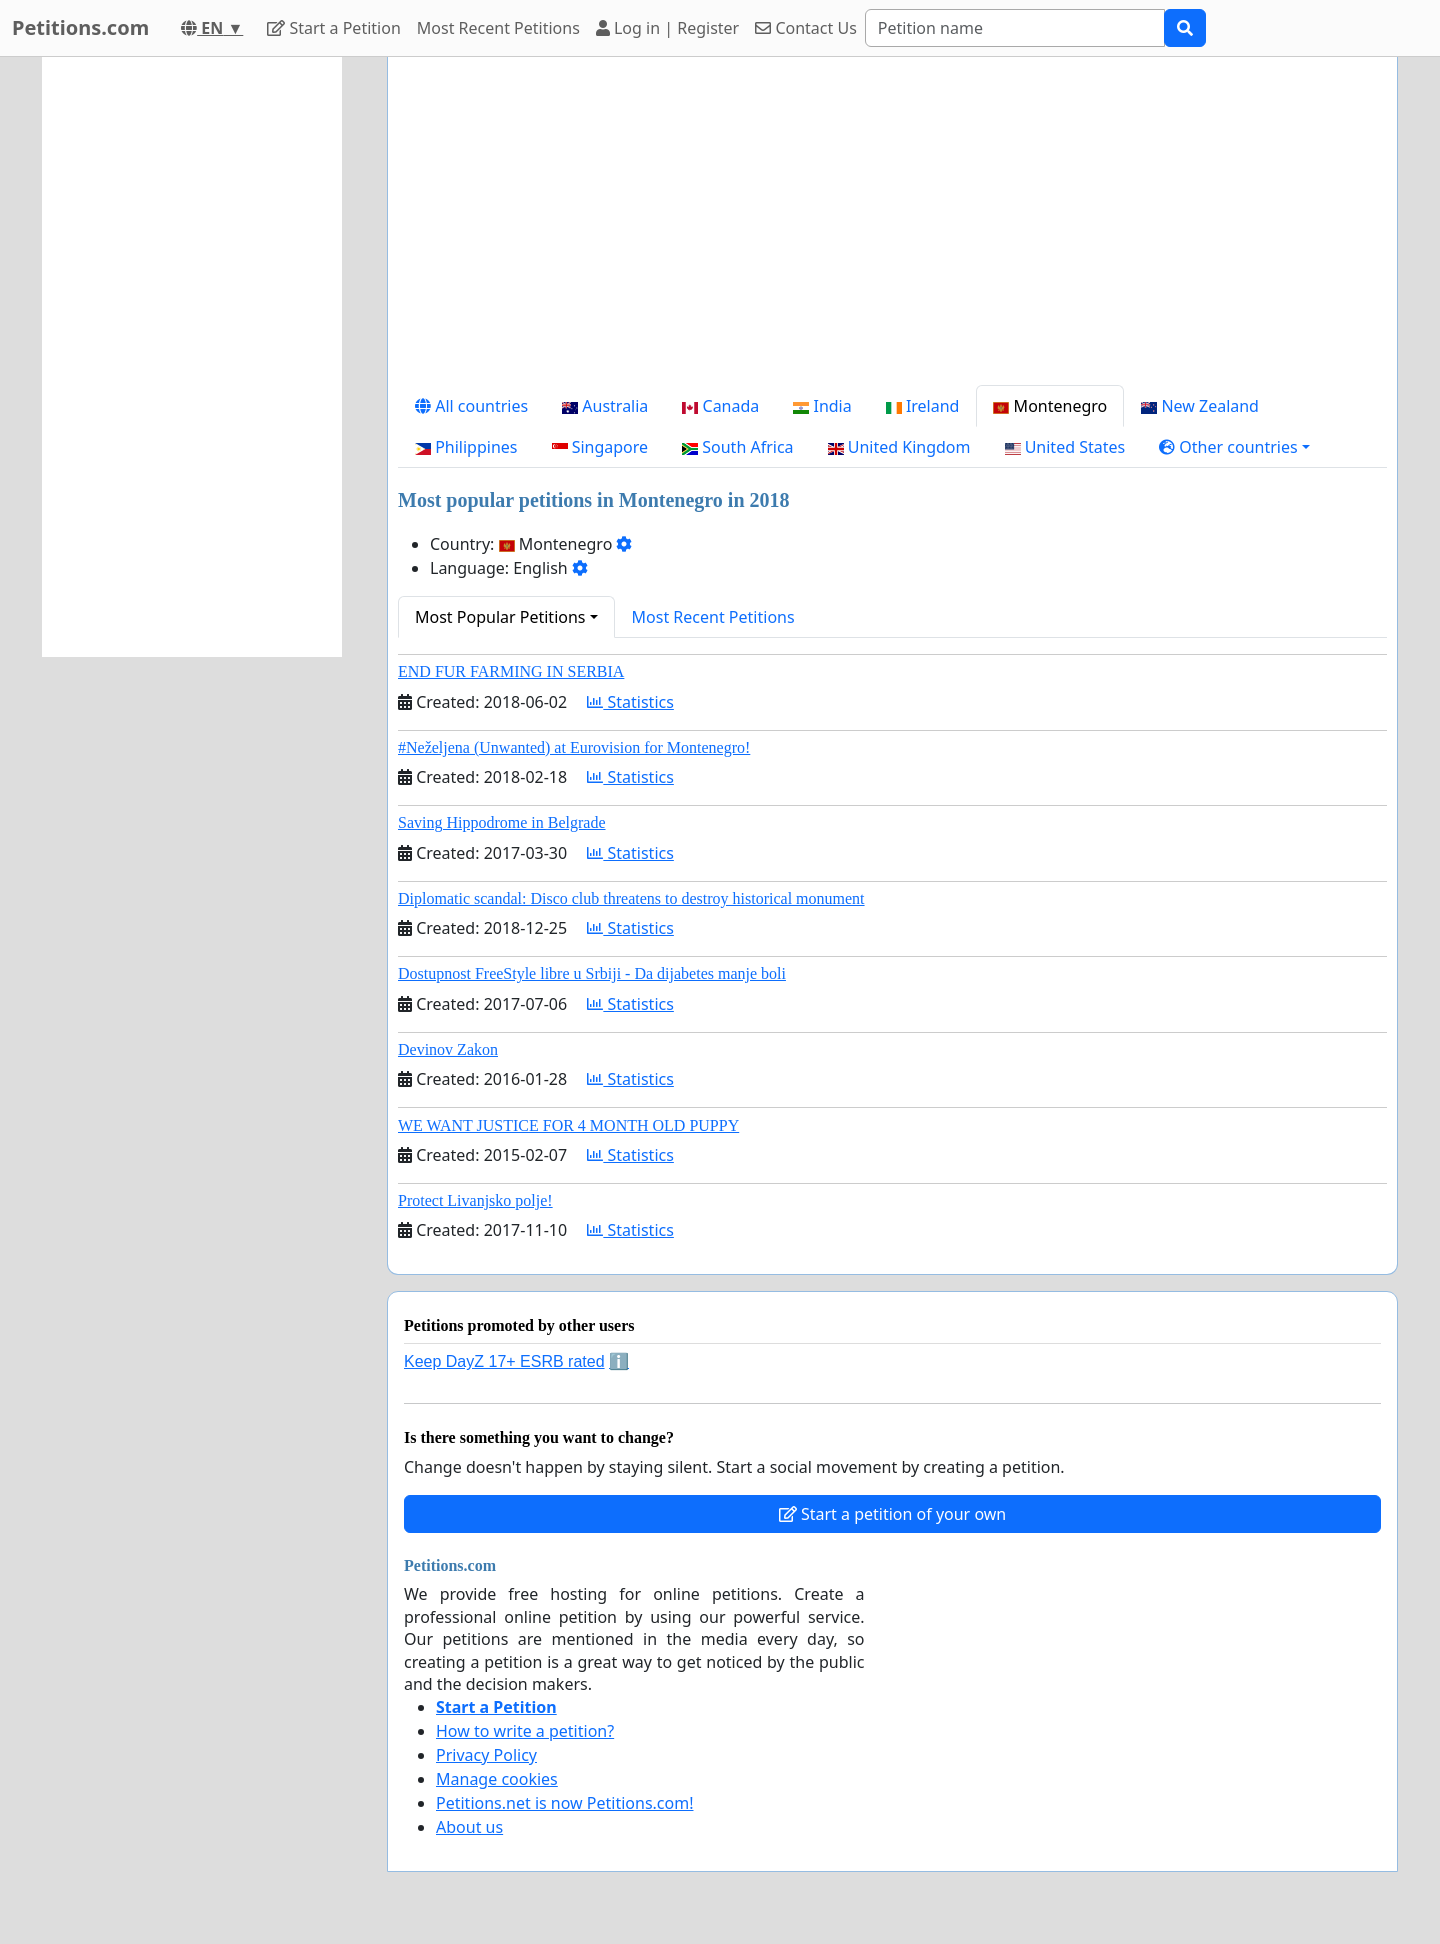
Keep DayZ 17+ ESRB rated (504, 1361)
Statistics (630, 702)
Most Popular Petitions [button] (500, 617)
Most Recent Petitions (498, 28)
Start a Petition (333, 28)
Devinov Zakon (448, 1049)
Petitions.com (80, 27)
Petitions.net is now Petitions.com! (564, 1803)
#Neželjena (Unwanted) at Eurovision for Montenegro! (574, 747)
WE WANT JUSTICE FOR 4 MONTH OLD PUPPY (568, 1125)
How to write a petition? (525, 1731)
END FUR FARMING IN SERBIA (511, 671)
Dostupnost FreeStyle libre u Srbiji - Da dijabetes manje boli (592, 973)
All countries (471, 406)
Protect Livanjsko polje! (475, 1200)
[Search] (1015, 28)
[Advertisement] (892, 229)
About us (469, 1827)
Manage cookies (497, 1779)
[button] (1234, 447)
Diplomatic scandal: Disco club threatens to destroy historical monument (631, 898)
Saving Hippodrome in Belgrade (502, 822)
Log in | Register (667, 28)
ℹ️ (619, 1361)
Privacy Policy (486, 1755)
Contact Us (806, 28)
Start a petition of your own (892, 1514)
